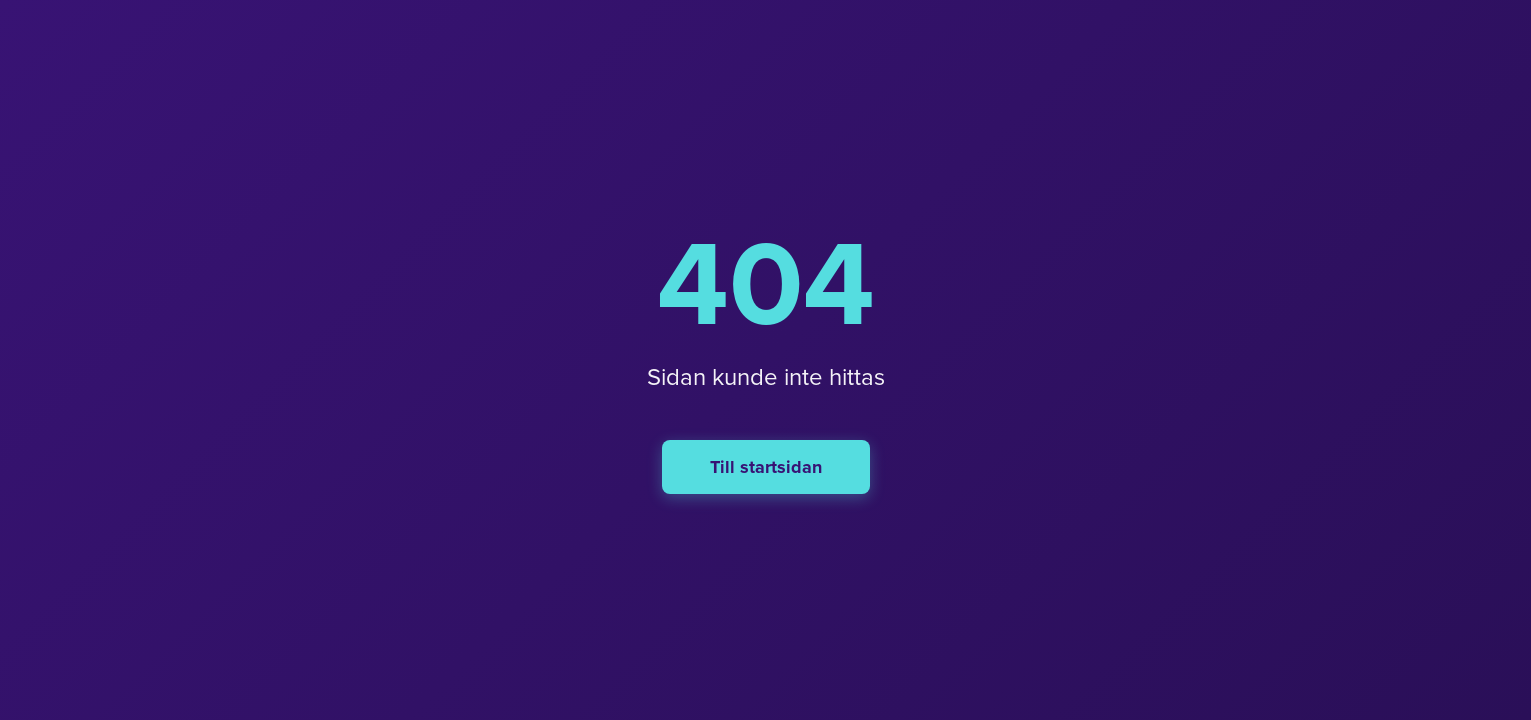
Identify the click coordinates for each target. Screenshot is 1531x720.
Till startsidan (766, 467)
